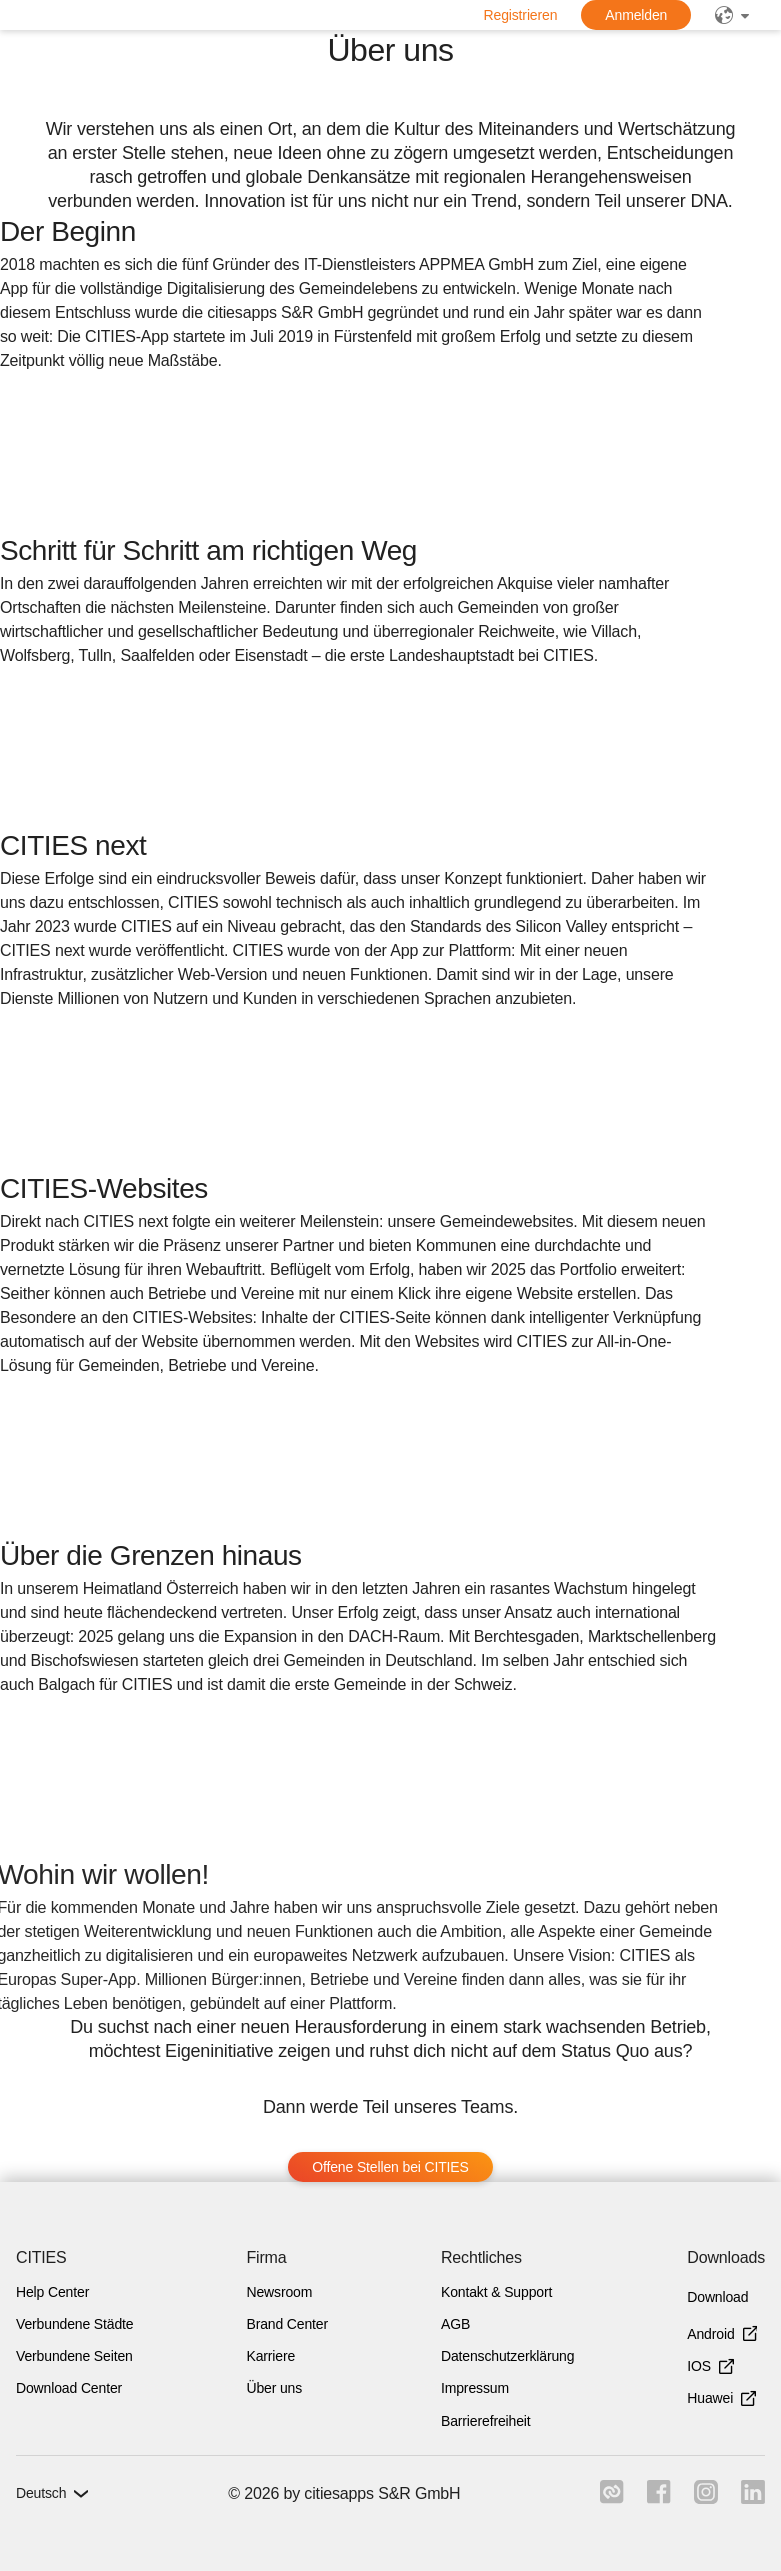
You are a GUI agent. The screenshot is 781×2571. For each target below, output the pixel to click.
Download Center (69, 2388)
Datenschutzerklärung (507, 2356)
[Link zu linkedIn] (753, 2498)
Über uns (274, 2388)
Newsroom (279, 2292)
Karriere (270, 2356)
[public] (732, 15)
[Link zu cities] (609, 2498)
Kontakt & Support (496, 2292)
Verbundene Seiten (74, 2356)
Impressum (475, 2388)
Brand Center (287, 2324)
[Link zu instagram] (705, 2498)
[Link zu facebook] (657, 2498)
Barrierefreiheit (486, 2421)
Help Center (52, 2292)
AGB (455, 2324)
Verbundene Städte (75, 2324)
